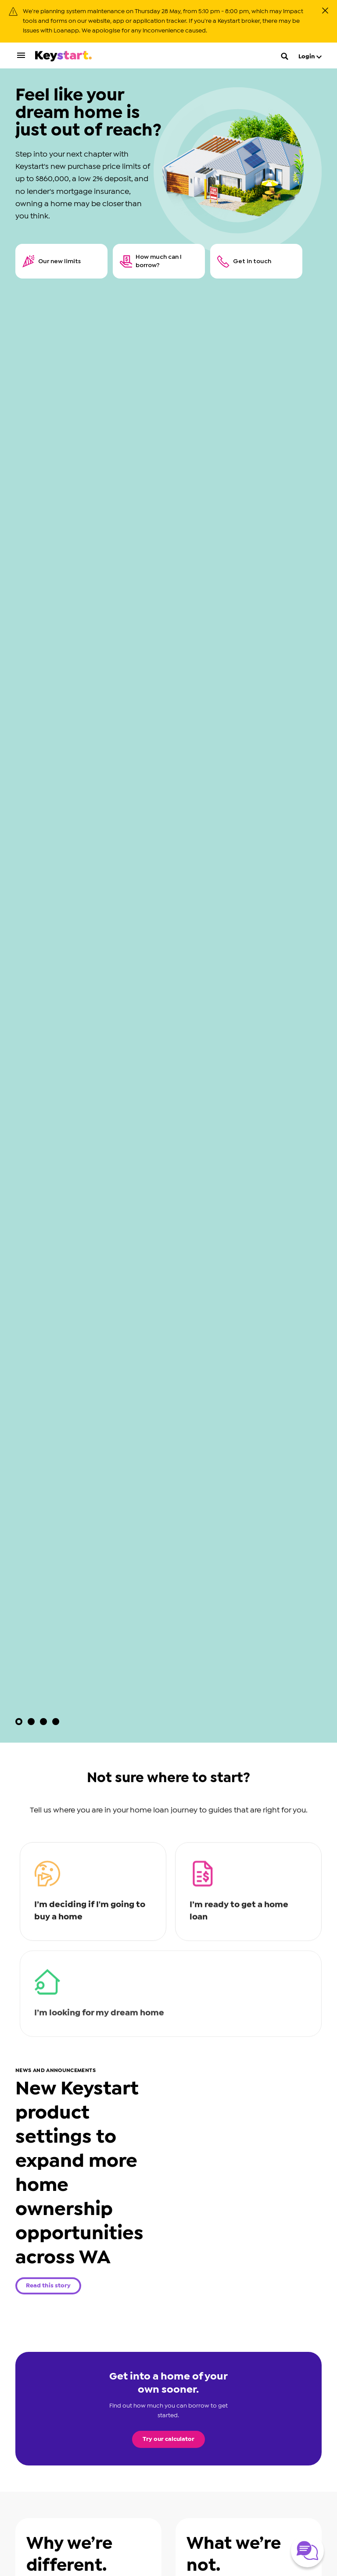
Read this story (48, 2286)
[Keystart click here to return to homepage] (63, 57)
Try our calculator (168, 2439)
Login (310, 57)
